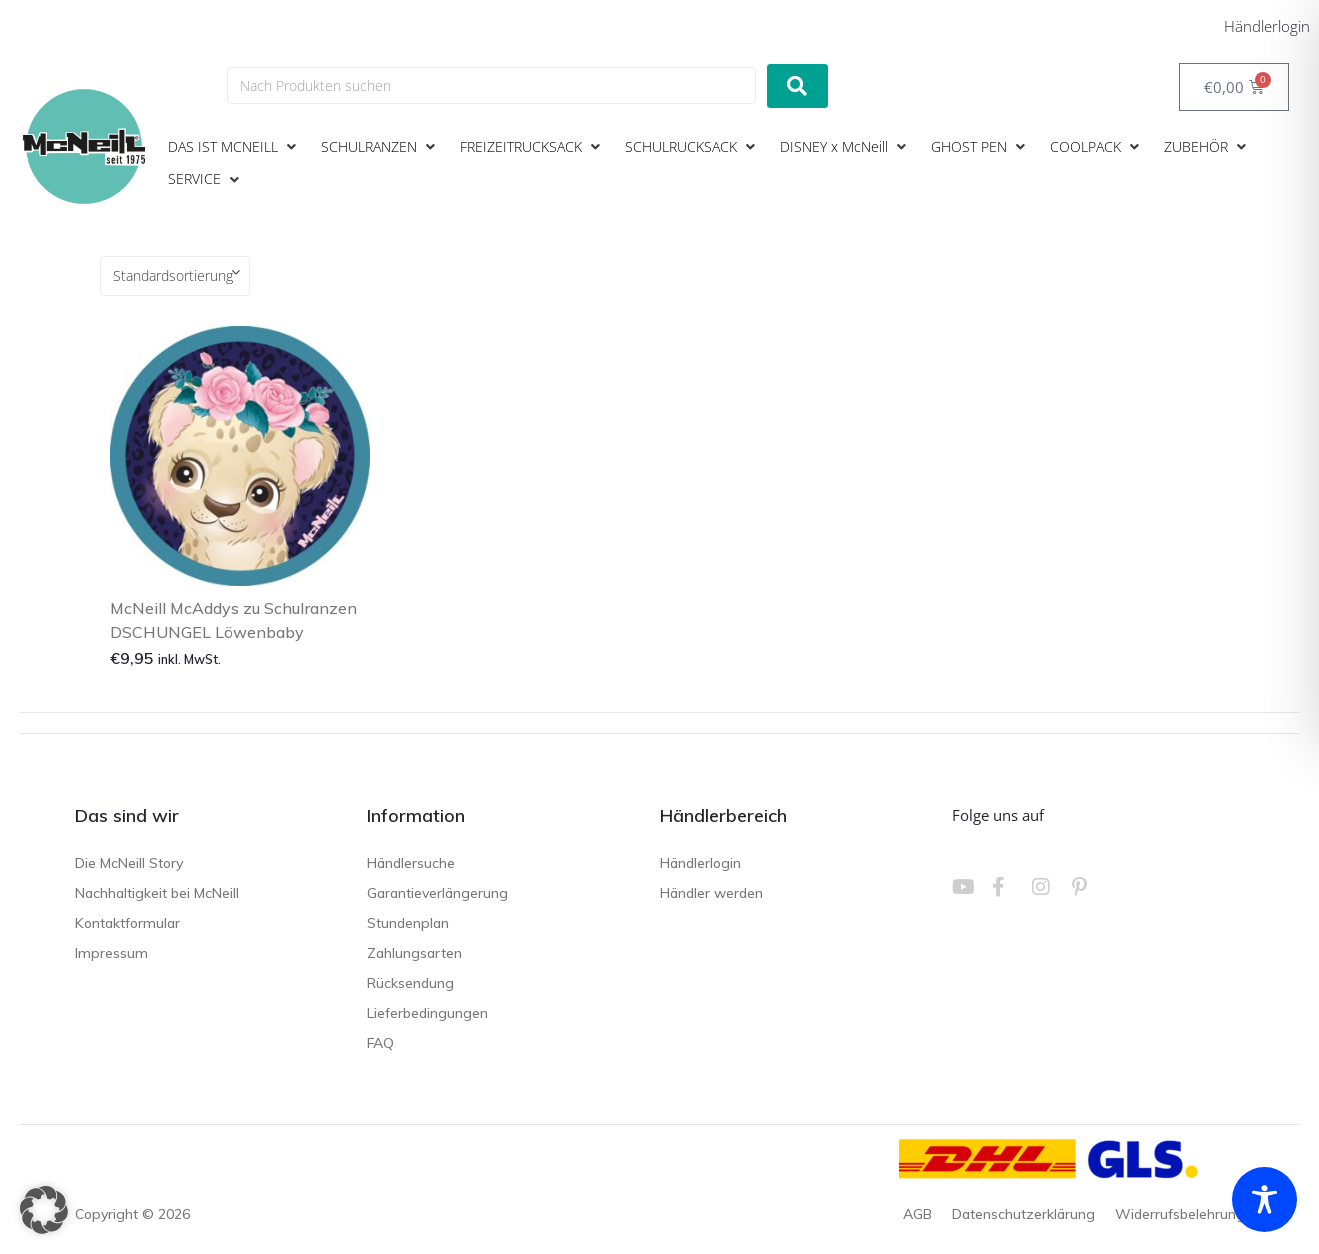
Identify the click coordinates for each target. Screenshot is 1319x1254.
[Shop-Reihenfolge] (175, 276)
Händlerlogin (1267, 26)
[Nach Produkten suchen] (491, 85)
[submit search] (797, 86)
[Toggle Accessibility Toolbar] (1264, 1199)
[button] (234, 147)
